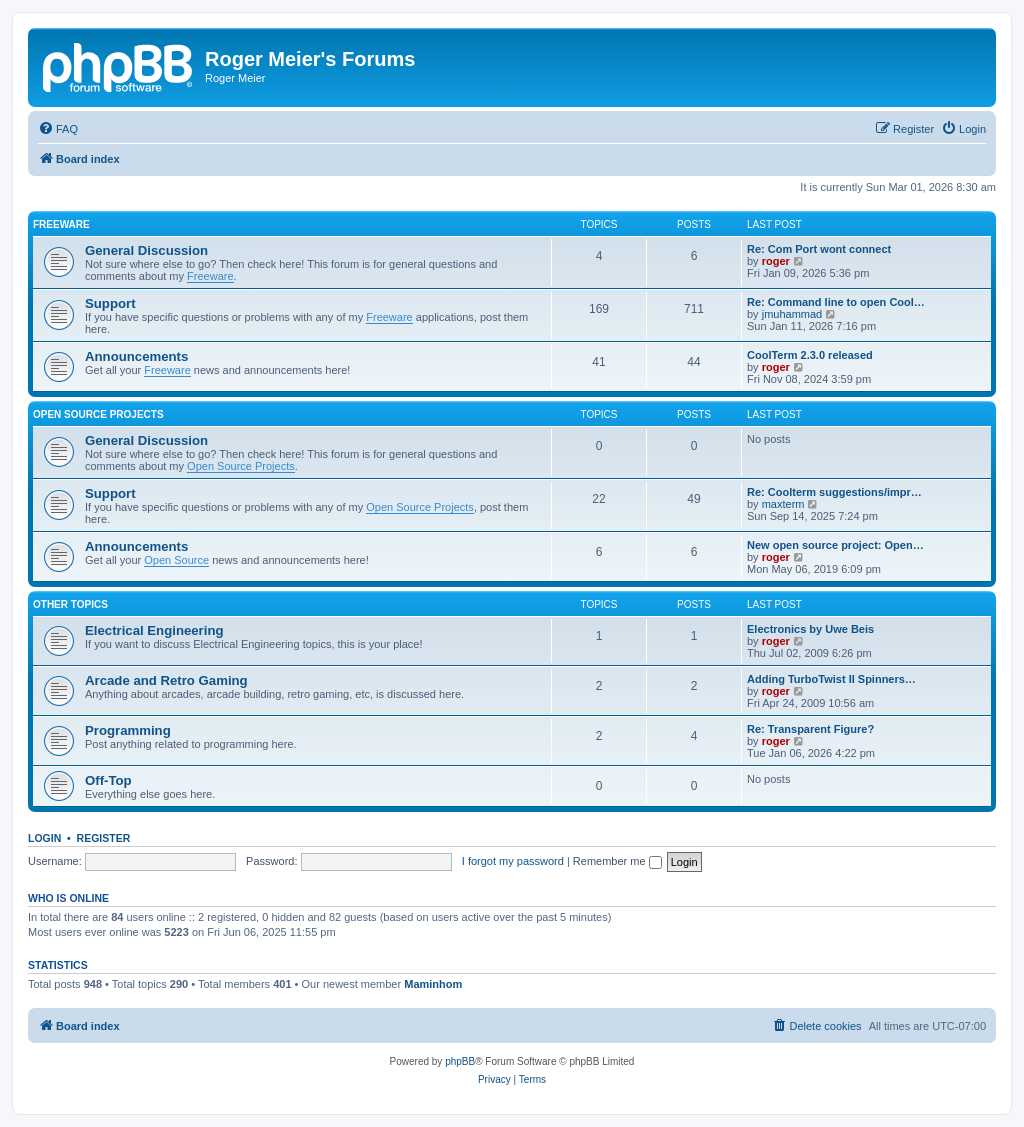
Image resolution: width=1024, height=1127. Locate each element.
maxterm (783, 504)
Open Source (176, 560)
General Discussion (146, 250)
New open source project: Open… (835, 545)
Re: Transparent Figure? (810, 729)
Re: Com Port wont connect (819, 249)
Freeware (61, 224)
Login (44, 838)
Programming (128, 730)
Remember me (617, 861)
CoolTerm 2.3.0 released (810, 355)
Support (110, 303)
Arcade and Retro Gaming (166, 680)
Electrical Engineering (154, 630)
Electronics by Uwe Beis (810, 629)
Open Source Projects (98, 414)
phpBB (460, 1061)
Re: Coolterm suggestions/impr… (834, 492)
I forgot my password (513, 861)
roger (776, 261)
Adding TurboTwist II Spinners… (831, 679)
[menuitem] (58, 129)
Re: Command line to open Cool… (836, 302)
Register (104, 838)
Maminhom (433, 984)
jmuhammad (792, 314)
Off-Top (108, 780)
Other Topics (70, 604)
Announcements (136, 356)
